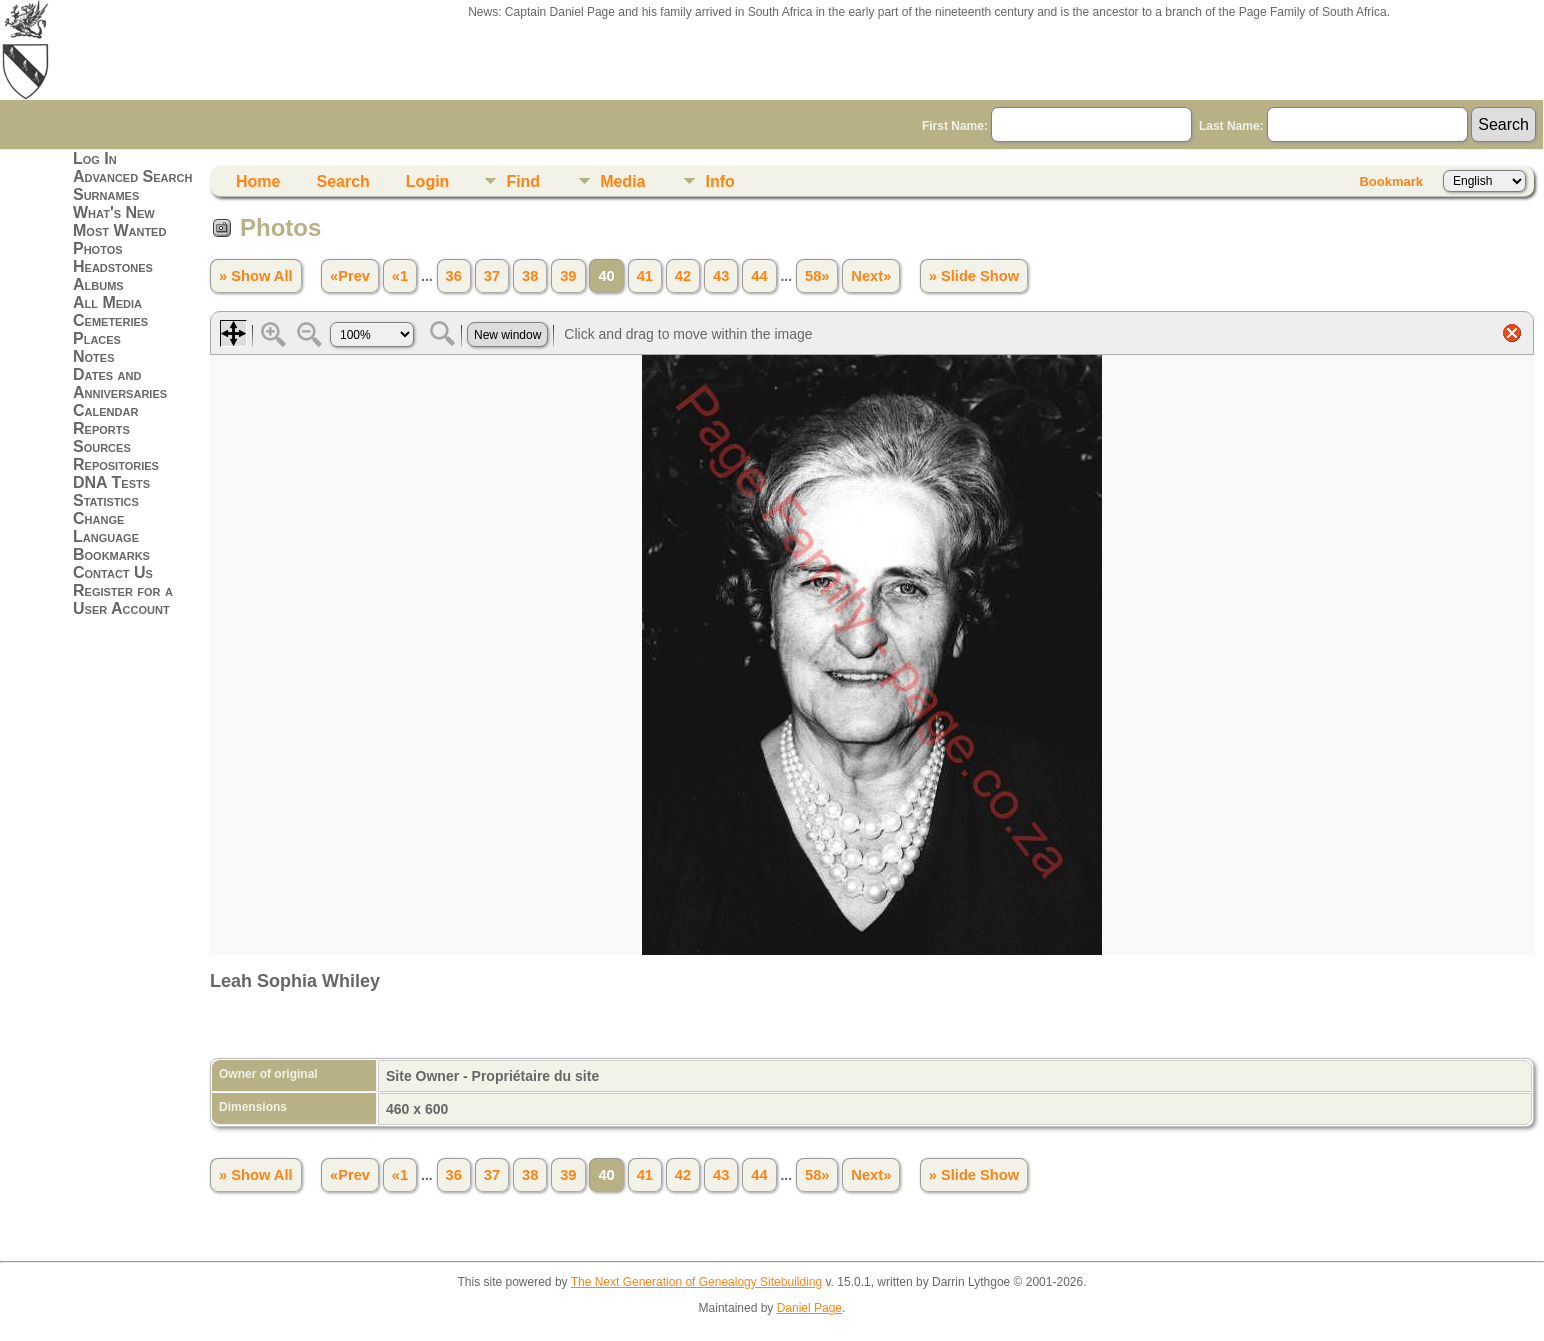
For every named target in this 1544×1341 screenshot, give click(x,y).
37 (492, 276)
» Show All (256, 276)
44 (759, 276)
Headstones (113, 266)
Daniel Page (809, 1308)
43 (721, 276)
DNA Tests (111, 482)
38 (530, 276)
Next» (871, 276)
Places (97, 338)
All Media (107, 302)
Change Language (106, 527)
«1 (400, 276)
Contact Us (113, 572)
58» (817, 276)
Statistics (106, 500)
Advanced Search (132, 176)
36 (454, 276)
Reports (101, 428)
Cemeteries (110, 320)
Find (523, 181)
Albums (98, 284)
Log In (95, 158)
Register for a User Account (123, 599)
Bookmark (1391, 181)
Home (258, 181)
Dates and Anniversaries (120, 383)
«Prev (350, 276)
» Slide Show (974, 276)
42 (683, 276)
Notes (94, 356)
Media (622, 181)
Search (342, 181)
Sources (102, 446)
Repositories (116, 464)
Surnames (106, 194)
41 (645, 276)
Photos (98, 248)
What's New (114, 212)
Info (719, 181)
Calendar (105, 410)
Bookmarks (111, 554)
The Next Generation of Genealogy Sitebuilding (697, 1282)
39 (568, 276)
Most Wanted (119, 230)
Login (428, 181)
